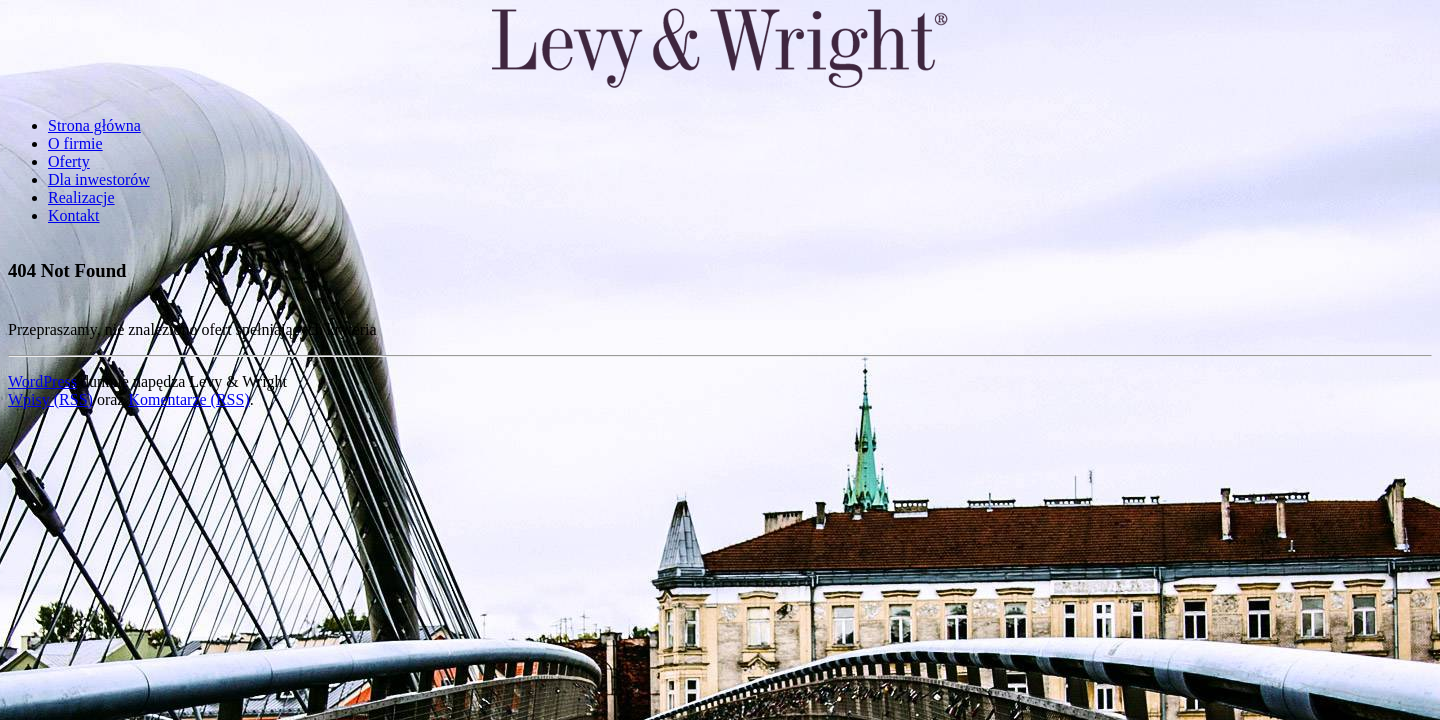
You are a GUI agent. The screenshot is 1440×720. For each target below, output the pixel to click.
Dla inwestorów (99, 179)
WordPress (42, 381)
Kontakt (74, 215)
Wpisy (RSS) (50, 399)
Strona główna (94, 125)
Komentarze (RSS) (188, 399)
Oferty (69, 161)
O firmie (75, 143)
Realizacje (81, 197)
